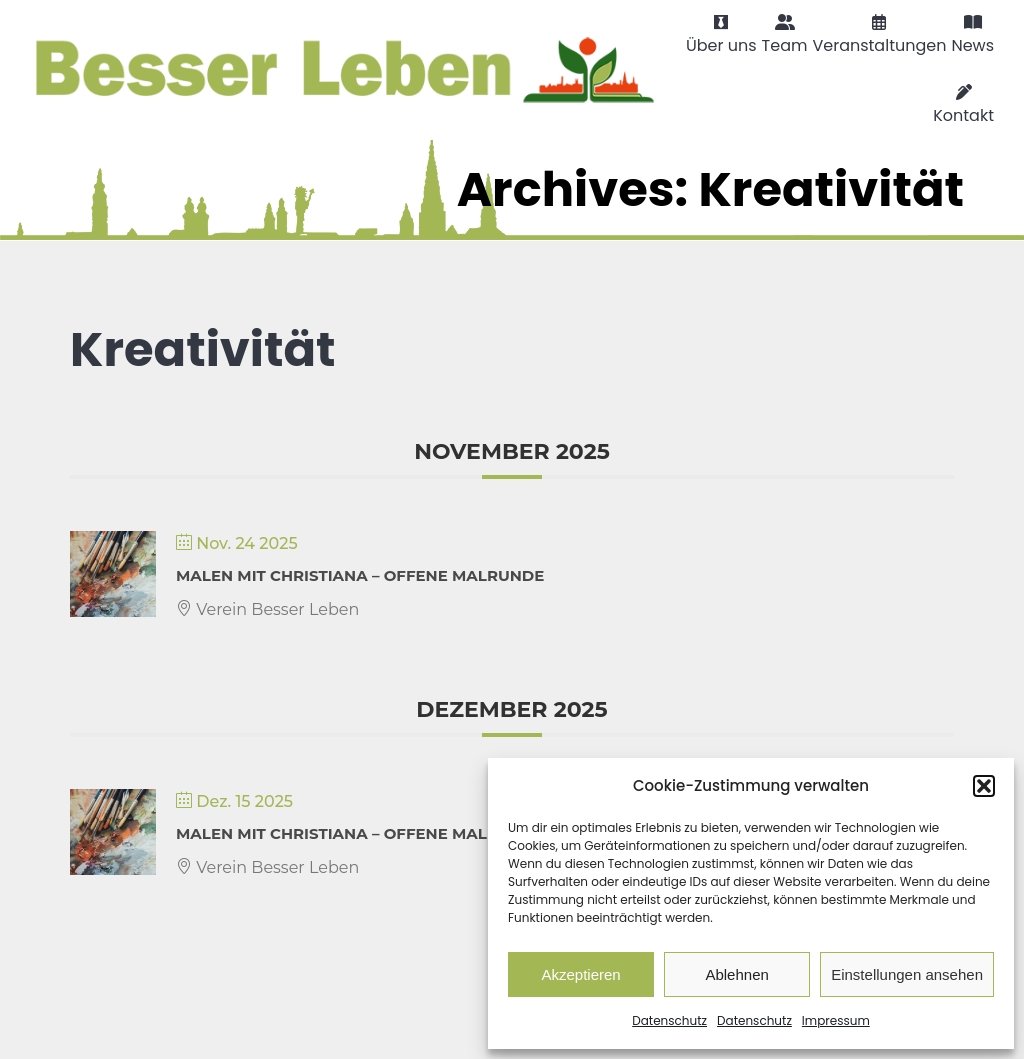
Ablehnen (736, 974)
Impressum (836, 1020)
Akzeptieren (580, 974)
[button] (984, 786)
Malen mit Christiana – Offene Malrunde (360, 575)
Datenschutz (669, 1020)
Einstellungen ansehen (907, 974)
